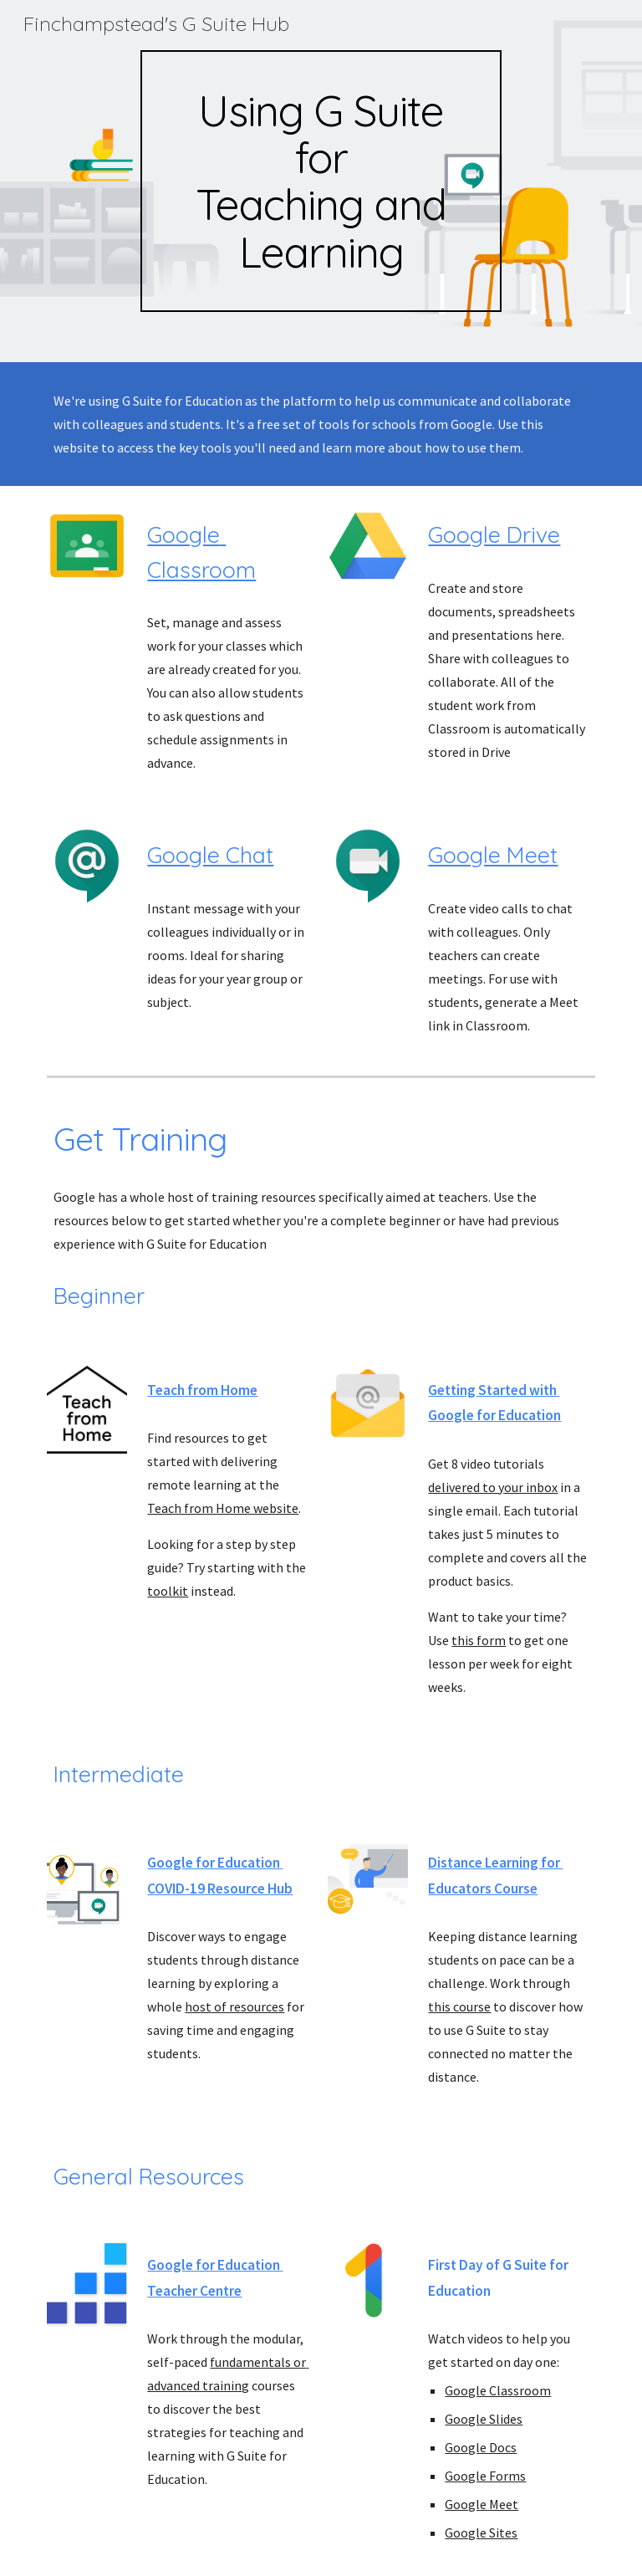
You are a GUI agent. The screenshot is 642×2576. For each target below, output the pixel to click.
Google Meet (493, 855)
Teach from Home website (222, 1508)
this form (478, 1640)
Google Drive (494, 534)
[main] (320, 181)
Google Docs (481, 2447)
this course (459, 2006)
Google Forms (485, 2475)
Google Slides (483, 2418)
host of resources (234, 2006)
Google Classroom (498, 2390)
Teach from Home (202, 1390)
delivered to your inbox (493, 1487)
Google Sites (481, 2532)
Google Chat (210, 855)
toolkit (167, 1590)
